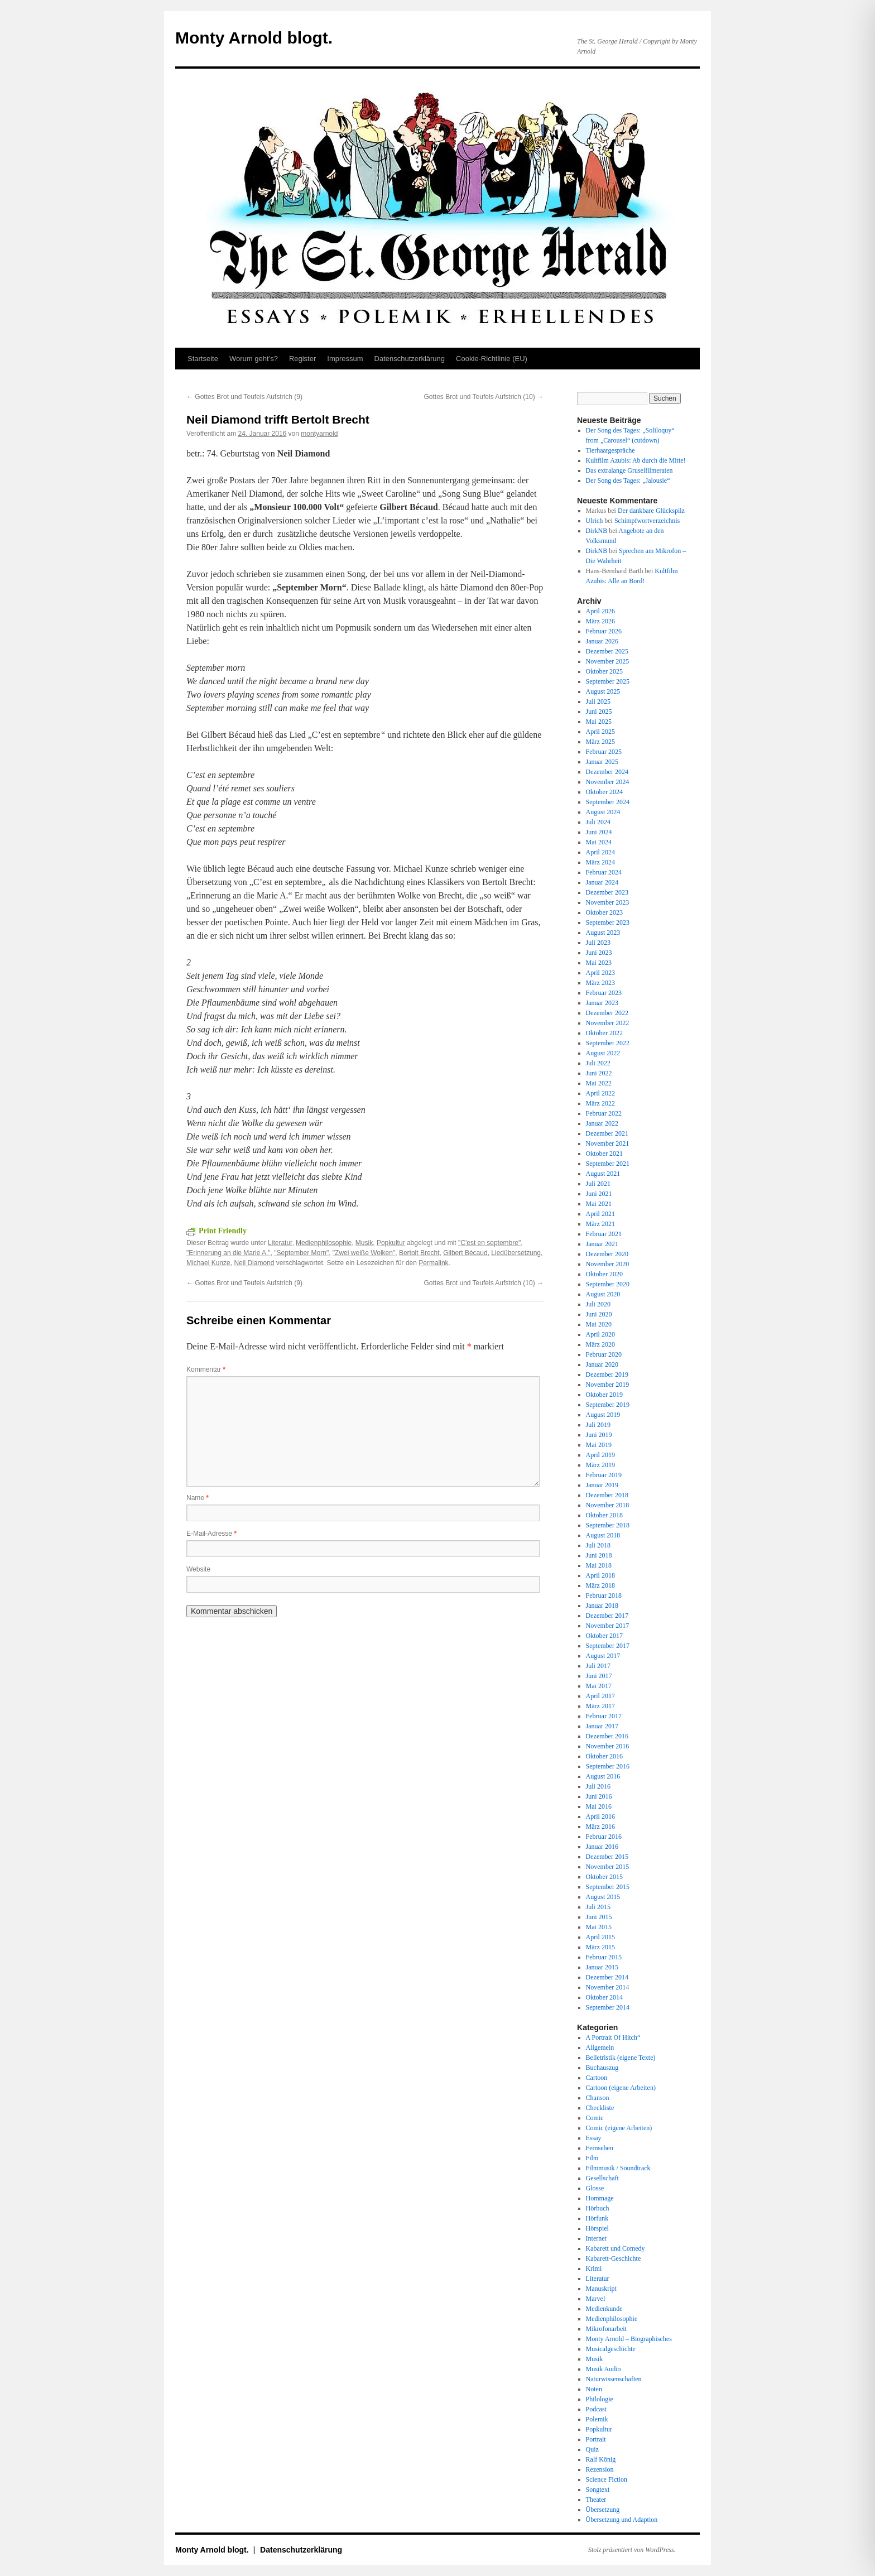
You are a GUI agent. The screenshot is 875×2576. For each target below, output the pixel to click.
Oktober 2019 (604, 1394)
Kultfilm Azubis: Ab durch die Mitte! (636, 460)
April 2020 (600, 1334)
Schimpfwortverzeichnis (647, 521)
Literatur (280, 1243)
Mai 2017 (599, 1686)
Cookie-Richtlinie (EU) (491, 358)
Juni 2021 (599, 1194)
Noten (594, 2389)
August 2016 (603, 1776)
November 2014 (607, 1987)
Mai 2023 (599, 963)
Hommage (600, 2198)
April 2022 (600, 1093)
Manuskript (601, 2289)
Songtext (598, 2489)
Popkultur (391, 1243)
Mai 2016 (599, 1806)
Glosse (595, 2188)
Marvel (595, 2299)
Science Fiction (606, 2479)
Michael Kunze (208, 1263)
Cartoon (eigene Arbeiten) (621, 2088)
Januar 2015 (602, 1967)
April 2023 (600, 973)
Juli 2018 (598, 1545)
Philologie (599, 2399)
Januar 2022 (602, 1123)
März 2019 (600, 1465)
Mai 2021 (599, 1204)
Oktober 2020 (604, 1274)
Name (197, 1498)
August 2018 (603, 1535)
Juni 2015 (599, 1917)
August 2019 (603, 1415)
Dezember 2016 (607, 1736)
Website (198, 1569)
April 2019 (600, 1455)
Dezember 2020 (607, 1254)
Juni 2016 (599, 1796)
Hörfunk (597, 2218)
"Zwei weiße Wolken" (364, 1253)
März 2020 (600, 1344)
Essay (594, 2138)
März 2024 (600, 862)
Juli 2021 (598, 1184)
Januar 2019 (602, 1485)
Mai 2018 (599, 1565)
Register (302, 358)
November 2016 (607, 1746)
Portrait (596, 2439)
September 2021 (607, 1163)
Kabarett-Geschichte (613, 2258)
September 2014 (607, 2007)
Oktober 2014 (604, 1997)
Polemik (597, 2419)
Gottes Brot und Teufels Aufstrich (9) (244, 397)
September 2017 (607, 1646)
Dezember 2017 (607, 1615)
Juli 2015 (598, 1907)
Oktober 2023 (604, 912)
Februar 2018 (604, 1595)
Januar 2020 (602, 1364)
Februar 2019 (604, 1475)
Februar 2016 (604, 1836)
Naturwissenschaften (614, 2379)
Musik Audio (603, 2369)
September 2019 (607, 1405)
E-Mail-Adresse (211, 1533)
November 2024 (607, 782)
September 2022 (607, 1043)
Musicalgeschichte (611, 2349)
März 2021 (600, 1224)
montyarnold (319, 434)
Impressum (345, 358)
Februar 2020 (604, 1354)
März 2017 (600, 1706)
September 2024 (607, 802)
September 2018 (607, 1525)
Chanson (597, 2098)
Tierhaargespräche (610, 450)
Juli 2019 (598, 1425)
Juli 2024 (598, 822)
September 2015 (607, 1887)
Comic (595, 2118)
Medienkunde (604, 2309)
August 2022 (603, 1053)
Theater (596, 2499)
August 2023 (603, 932)
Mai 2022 (599, 1083)
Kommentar (205, 1369)
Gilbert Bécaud (465, 1253)
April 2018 (600, 1575)
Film (592, 2158)
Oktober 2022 (604, 1033)
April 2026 (600, 611)
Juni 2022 (599, 1073)
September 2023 (607, 922)
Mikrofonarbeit (606, 2329)
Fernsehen (599, 2148)
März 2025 (600, 742)
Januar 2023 (602, 1003)
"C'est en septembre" (489, 1243)
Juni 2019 (599, 1435)
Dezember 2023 (607, 892)
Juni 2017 (599, 1676)
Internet (596, 2238)
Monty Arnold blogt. (254, 37)
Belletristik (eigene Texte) (621, 2057)
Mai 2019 (599, 1445)
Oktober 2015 (604, 1877)
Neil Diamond (254, 1263)
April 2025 (600, 732)
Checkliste (600, 2108)
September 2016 (607, 1766)
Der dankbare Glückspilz (651, 511)
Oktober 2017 (604, 1636)
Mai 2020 (599, 1324)
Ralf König (601, 2459)
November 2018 (607, 1505)
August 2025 (603, 691)
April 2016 (600, 1816)
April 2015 (600, 1937)
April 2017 (600, 1696)
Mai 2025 (599, 721)
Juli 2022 (598, 1063)
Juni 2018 (599, 1555)
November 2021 (607, 1143)
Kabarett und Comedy (615, 2248)
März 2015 (600, 1947)
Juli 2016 (598, 1786)
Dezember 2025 (607, 651)
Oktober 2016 (604, 1756)
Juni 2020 (599, 1314)
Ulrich (594, 521)
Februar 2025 (604, 752)
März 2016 (600, 1826)
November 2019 (607, 1384)
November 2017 (607, 1626)
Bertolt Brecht (419, 1253)
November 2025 (607, 661)
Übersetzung (603, 2509)
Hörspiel (597, 2228)
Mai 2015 (599, 1927)
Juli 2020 (598, 1304)
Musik (364, 1243)
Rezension (600, 2469)
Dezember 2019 (607, 1374)
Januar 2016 (602, 1847)
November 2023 (607, 902)
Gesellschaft (602, 2178)
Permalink (433, 1263)
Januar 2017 (602, 1726)
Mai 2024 (599, 842)
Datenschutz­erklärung (409, 358)
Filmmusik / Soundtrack (618, 2168)
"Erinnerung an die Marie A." (228, 1253)
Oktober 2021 (604, 1153)
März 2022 (600, 1103)
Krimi (594, 2268)
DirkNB (597, 531)
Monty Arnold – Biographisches (629, 2339)
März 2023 (600, 983)
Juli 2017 (598, 1666)
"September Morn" (301, 1253)
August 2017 (603, 1656)
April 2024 (600, 852)
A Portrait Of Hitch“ (613, 2037)
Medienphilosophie (324, 1243)
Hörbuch (597, 2208)
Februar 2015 (604, 1957)
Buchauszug (602, 2068)
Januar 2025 (602, 762)
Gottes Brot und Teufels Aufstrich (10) (484, 397)
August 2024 (603, 812)
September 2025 (607, 681)
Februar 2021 (604, 1234)
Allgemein (600, 2047)
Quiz (592, 2449)
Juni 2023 (599, 953)
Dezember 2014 (607, 1977)
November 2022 (607, 1023)
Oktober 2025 (604, 671)
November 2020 (607, 1264)
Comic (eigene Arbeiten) (619, 2128)
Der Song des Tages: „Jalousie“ (628, 480)
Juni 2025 (599, 711)
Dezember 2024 (607, 772)
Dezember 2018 (607, 1495)
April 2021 (600, 1214)
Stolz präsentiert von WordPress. (632, 2550)
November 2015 (607, 1867)
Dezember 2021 (607, 1133)
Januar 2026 (602, 641)
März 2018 (600, 1585)
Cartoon (597, 2078)
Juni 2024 (599, 832)
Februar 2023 (604, 993)
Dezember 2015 (607, 1857)
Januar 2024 (602, 882)
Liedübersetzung (516, 1253)
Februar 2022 (604, 1113)
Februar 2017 (604, 1716)
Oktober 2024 (604, 792)
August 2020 (603, 1294)
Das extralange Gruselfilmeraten (629, 470)
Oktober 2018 (604, 1515)
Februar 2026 (604, 631)
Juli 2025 (598, 701)
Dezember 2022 (607, 1013)
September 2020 (607, 1284)
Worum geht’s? (253, 358)
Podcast (596, 2409)
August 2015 (603, 1897)
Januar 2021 (602, 1244)
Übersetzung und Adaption (622, 2520)
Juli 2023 (598, 942)
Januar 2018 (602, 1605)
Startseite (203, 358)
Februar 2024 (604, 872)
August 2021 (603, 1174)
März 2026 (600, 621)
